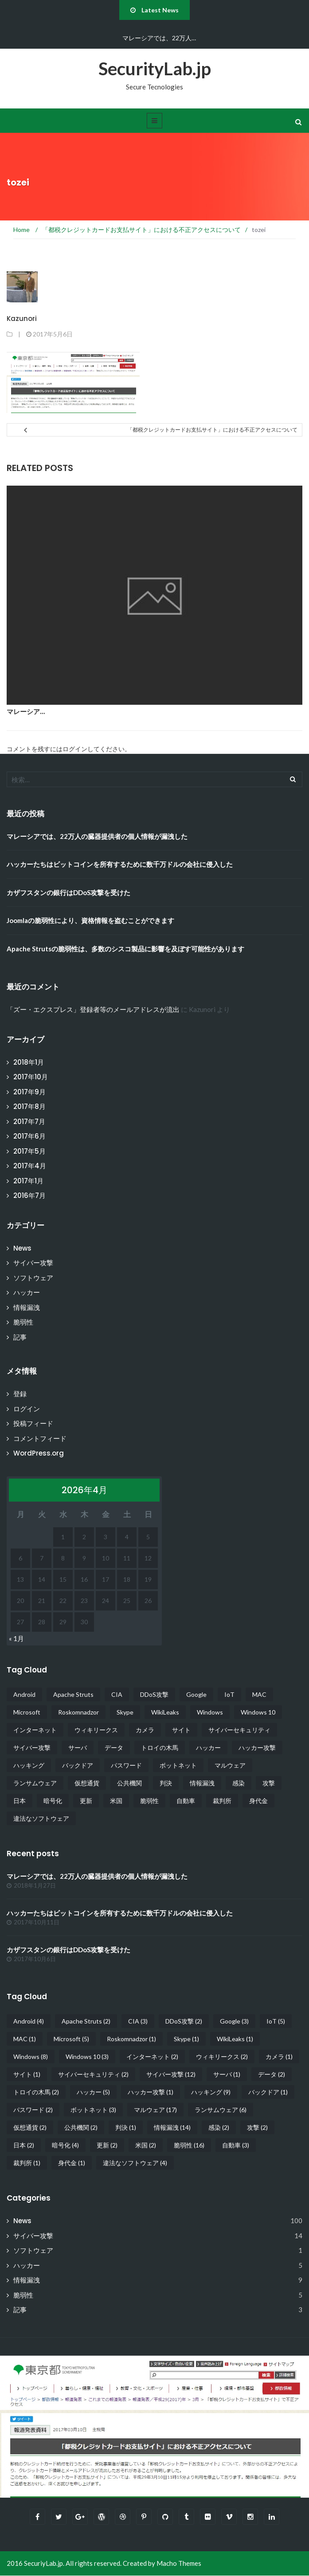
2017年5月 (29, 1151)
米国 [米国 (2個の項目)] (116, 1800)
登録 (20, 1393)
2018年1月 (28, 1062)
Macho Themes (178, 2564)
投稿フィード (33, 1423)
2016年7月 (29, 1195)
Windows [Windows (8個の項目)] (210, 1712)
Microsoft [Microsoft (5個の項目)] (26, 1712)
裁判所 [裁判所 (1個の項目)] (222, 1800)
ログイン (26, 1409)
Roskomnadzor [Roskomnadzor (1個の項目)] (78, 1712)
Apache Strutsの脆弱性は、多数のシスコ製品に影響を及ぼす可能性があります (125, 949)
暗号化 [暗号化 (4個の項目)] (52, 1800)
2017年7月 (29, 1121)
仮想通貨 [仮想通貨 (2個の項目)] (86, 1783)
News (22, 1248)
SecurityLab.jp (154, 68)
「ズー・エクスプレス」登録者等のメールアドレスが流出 (93, 1009)
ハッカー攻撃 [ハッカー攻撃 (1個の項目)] (257, 1747)
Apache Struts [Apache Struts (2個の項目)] (73, 1694)
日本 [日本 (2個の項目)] (19, 1800)
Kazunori (22, 318)
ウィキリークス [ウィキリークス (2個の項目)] (96, 1730)
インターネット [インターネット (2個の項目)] (35, 1730)
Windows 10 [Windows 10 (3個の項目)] (258, 1712)
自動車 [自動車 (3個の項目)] (185, 1800)
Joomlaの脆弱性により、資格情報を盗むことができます (90, 920)
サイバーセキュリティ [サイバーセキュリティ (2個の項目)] (239, 1730)
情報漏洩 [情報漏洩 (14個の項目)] (202, 1783)
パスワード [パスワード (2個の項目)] (126, 1765)
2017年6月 (29, 1136)
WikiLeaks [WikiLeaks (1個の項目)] (165, 1712)
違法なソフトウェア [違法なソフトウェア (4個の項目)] (41, 1818)
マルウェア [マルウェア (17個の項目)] (230, 1765)
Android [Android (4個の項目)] (24, 1694)
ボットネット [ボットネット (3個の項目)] (178, 1765)
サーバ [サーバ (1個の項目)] (77, 1747)
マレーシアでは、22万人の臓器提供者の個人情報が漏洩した (97, 836)
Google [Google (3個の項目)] (196, 1694)
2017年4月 (29, 1165)
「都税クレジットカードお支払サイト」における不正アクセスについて (212, 429)
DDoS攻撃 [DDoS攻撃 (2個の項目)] (154, 1694)
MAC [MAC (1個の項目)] (259, 1694)
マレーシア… (26, 711)
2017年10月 (30, 1076)
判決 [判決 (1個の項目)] (166, 1783)
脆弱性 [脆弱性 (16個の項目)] (149, 1800)
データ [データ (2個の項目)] (114, 1747)
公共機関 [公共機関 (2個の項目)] (129, 1783)
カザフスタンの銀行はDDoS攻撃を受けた (68, 892)
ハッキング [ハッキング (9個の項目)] (28, 1765)
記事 (20, 1337)
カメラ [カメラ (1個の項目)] (145, 1730)
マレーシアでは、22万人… (159, 38)
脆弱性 (23, 1322)
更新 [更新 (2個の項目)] (86, 1800)
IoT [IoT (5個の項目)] (229, 1694)
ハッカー (26, 1292)
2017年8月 (29, 1106)
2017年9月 (29, 1092)
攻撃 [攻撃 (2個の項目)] (268, 1783)
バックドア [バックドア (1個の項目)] (77, 1765)
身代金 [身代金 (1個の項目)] (258, 1800)
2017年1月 (28, 1181)
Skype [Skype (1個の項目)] (125, 1712)
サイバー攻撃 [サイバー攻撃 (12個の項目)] (32, 1747)
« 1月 (16, 1638)
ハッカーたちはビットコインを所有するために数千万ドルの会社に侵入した (120, 864)
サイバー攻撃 (33, 1262)
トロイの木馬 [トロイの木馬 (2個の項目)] (159, 1747)
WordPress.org (38, 1453)
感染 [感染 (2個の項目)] (238, 1783)
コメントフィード (39, 1438)
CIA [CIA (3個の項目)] (116, 1694)
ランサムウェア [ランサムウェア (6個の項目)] (35, 1783)
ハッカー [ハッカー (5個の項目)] (208, 1747)
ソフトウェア (33, 1277)
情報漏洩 (26, 1307)
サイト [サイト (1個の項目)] (181, 1730)
